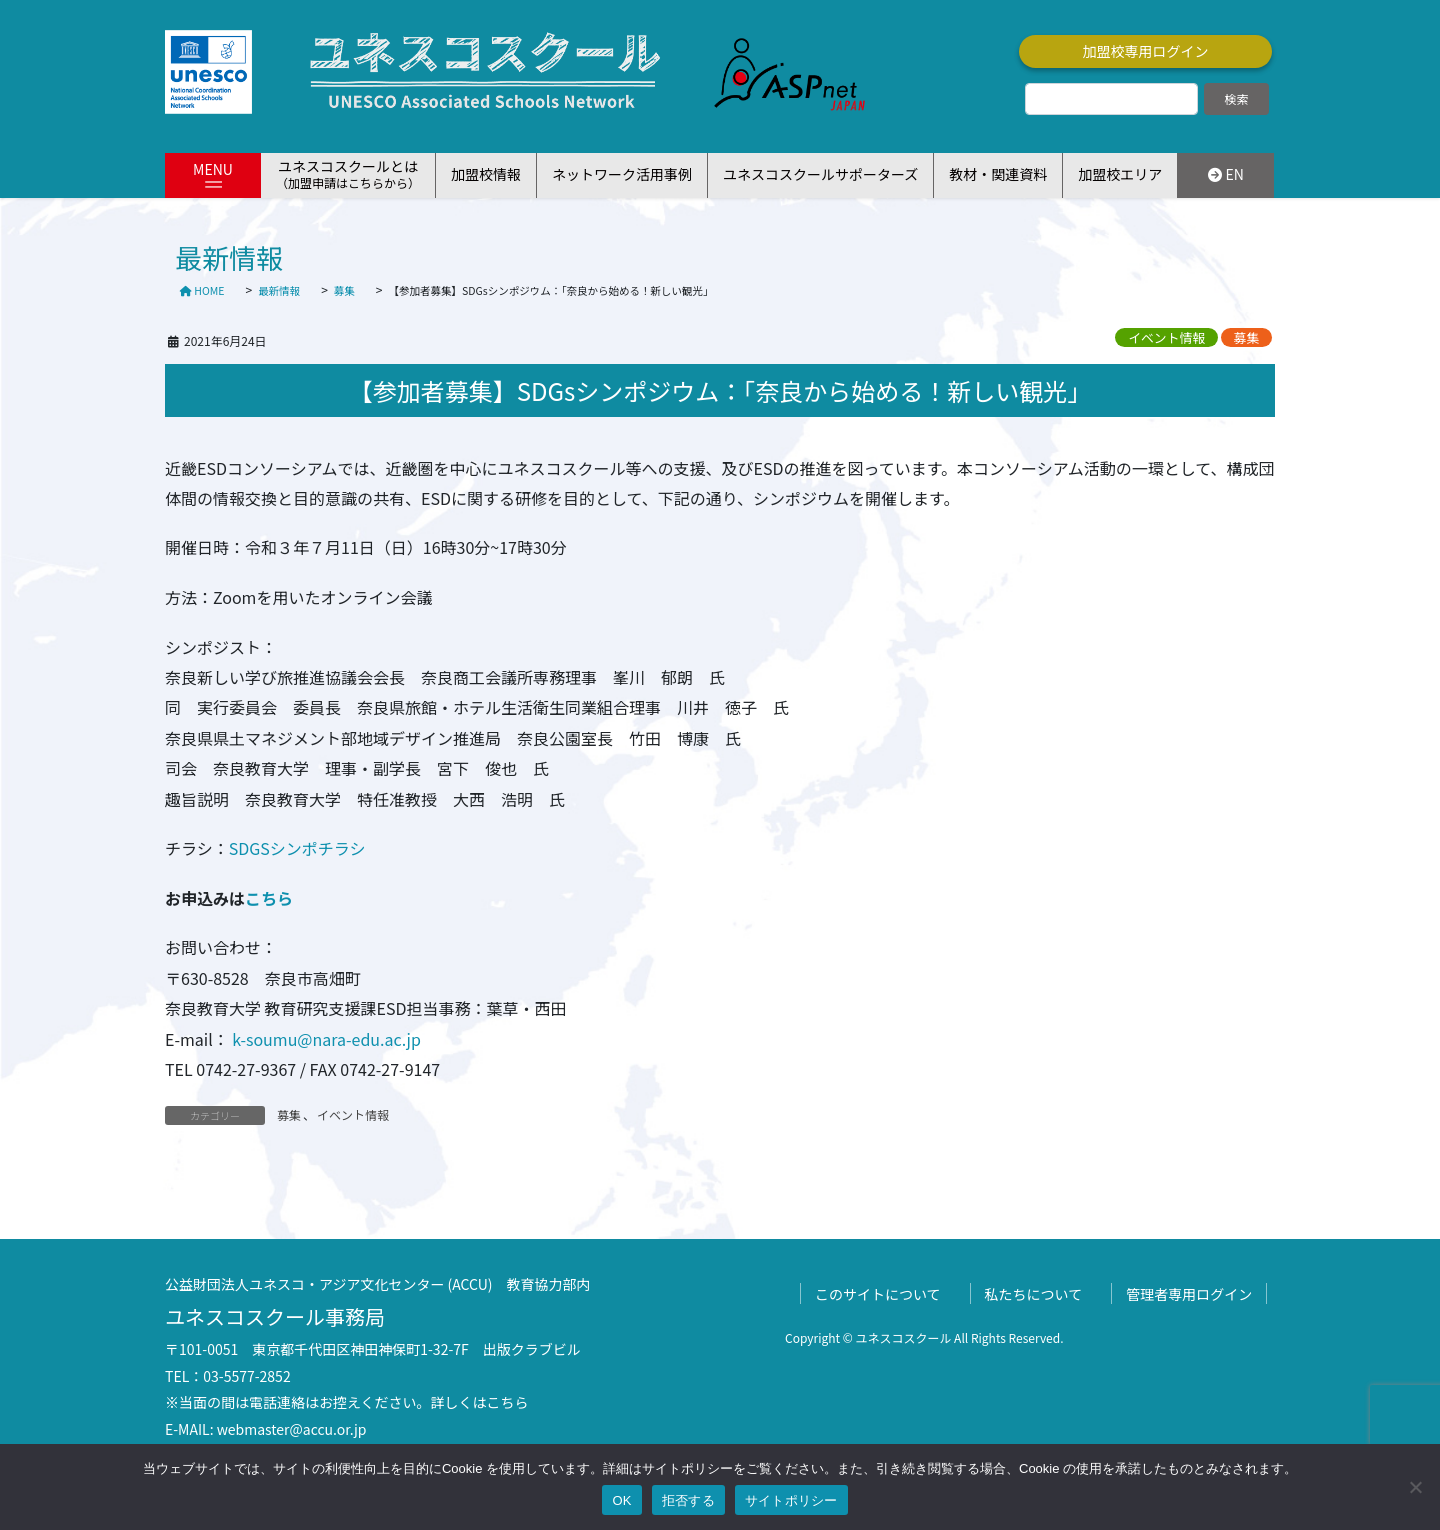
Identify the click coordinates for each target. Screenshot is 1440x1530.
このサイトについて (878, 1294)
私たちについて (1034, 1294)
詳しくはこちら (480, 1402)
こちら (269, 898)
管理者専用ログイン (1189, 1294)
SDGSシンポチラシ (297, 848)
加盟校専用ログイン (1146, 51)
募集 (1247, 337)
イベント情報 (1166, 337)
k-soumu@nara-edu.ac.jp (325, 1039)
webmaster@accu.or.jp (292, 1429)
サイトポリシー (791, 1500)
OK (621, 1500)
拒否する (688, 1500)
